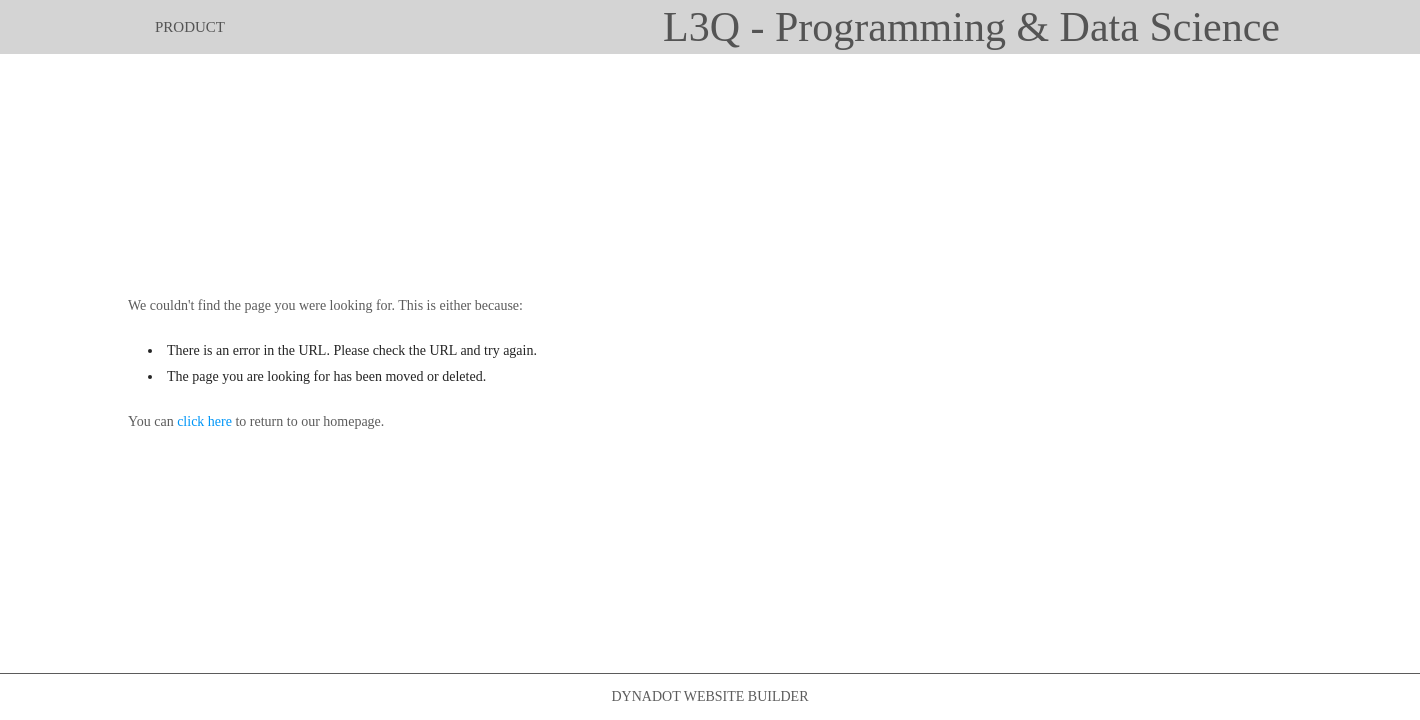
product (190, 27)
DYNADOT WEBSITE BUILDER (709, 696)
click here (204, 421)
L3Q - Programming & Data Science (971, 27)
